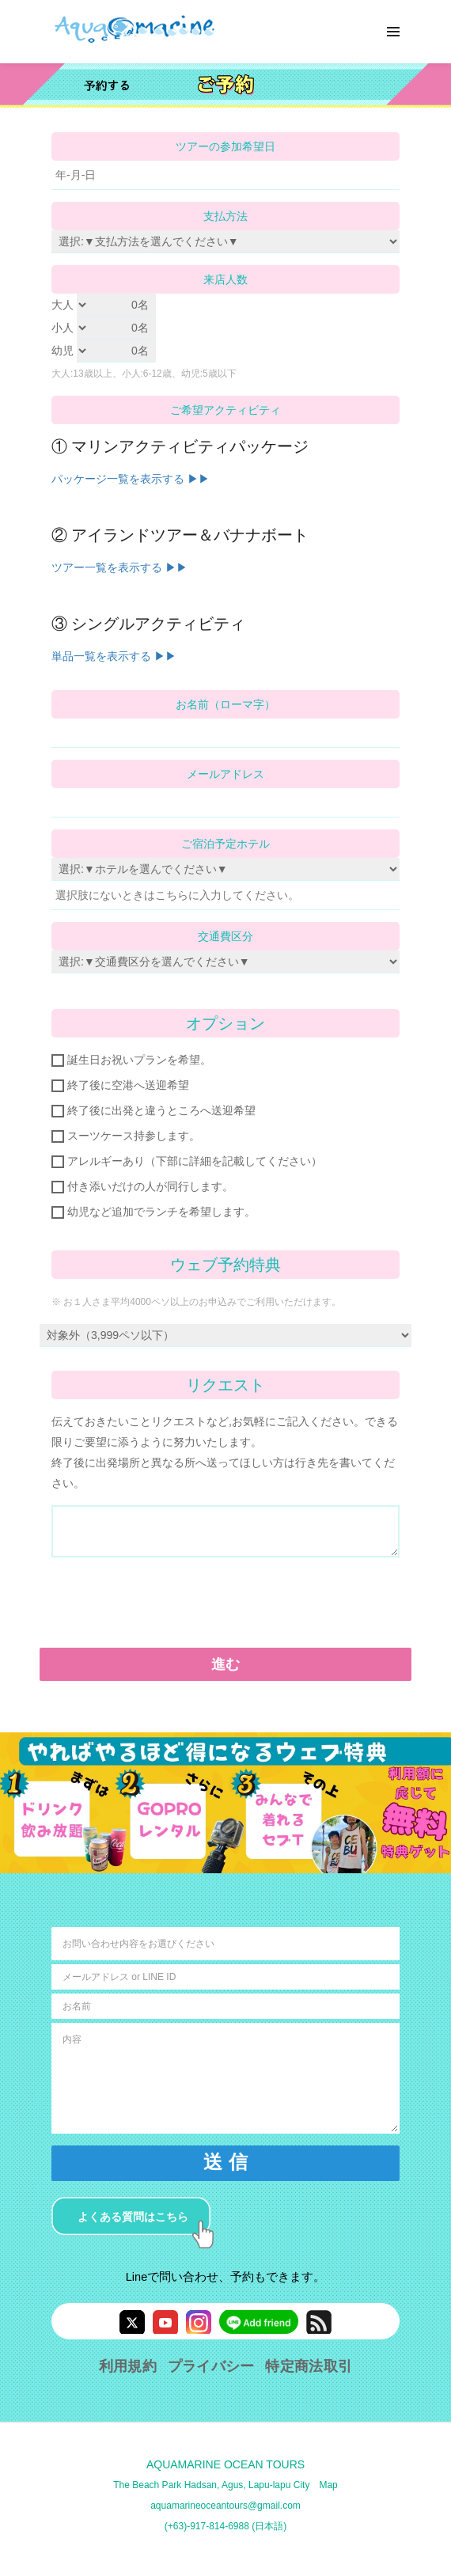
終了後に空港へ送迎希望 (120, 1085)
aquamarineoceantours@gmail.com (225, 2505)
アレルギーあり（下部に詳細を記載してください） (186, 1161)
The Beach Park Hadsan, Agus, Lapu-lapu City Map (225, 2485)
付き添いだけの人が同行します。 (142, 1186)
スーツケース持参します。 (125, 1136)
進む (226, 1664)
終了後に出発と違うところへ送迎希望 (153, 1110)
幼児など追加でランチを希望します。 (153, 1212)
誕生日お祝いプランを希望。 (131, 1060)
